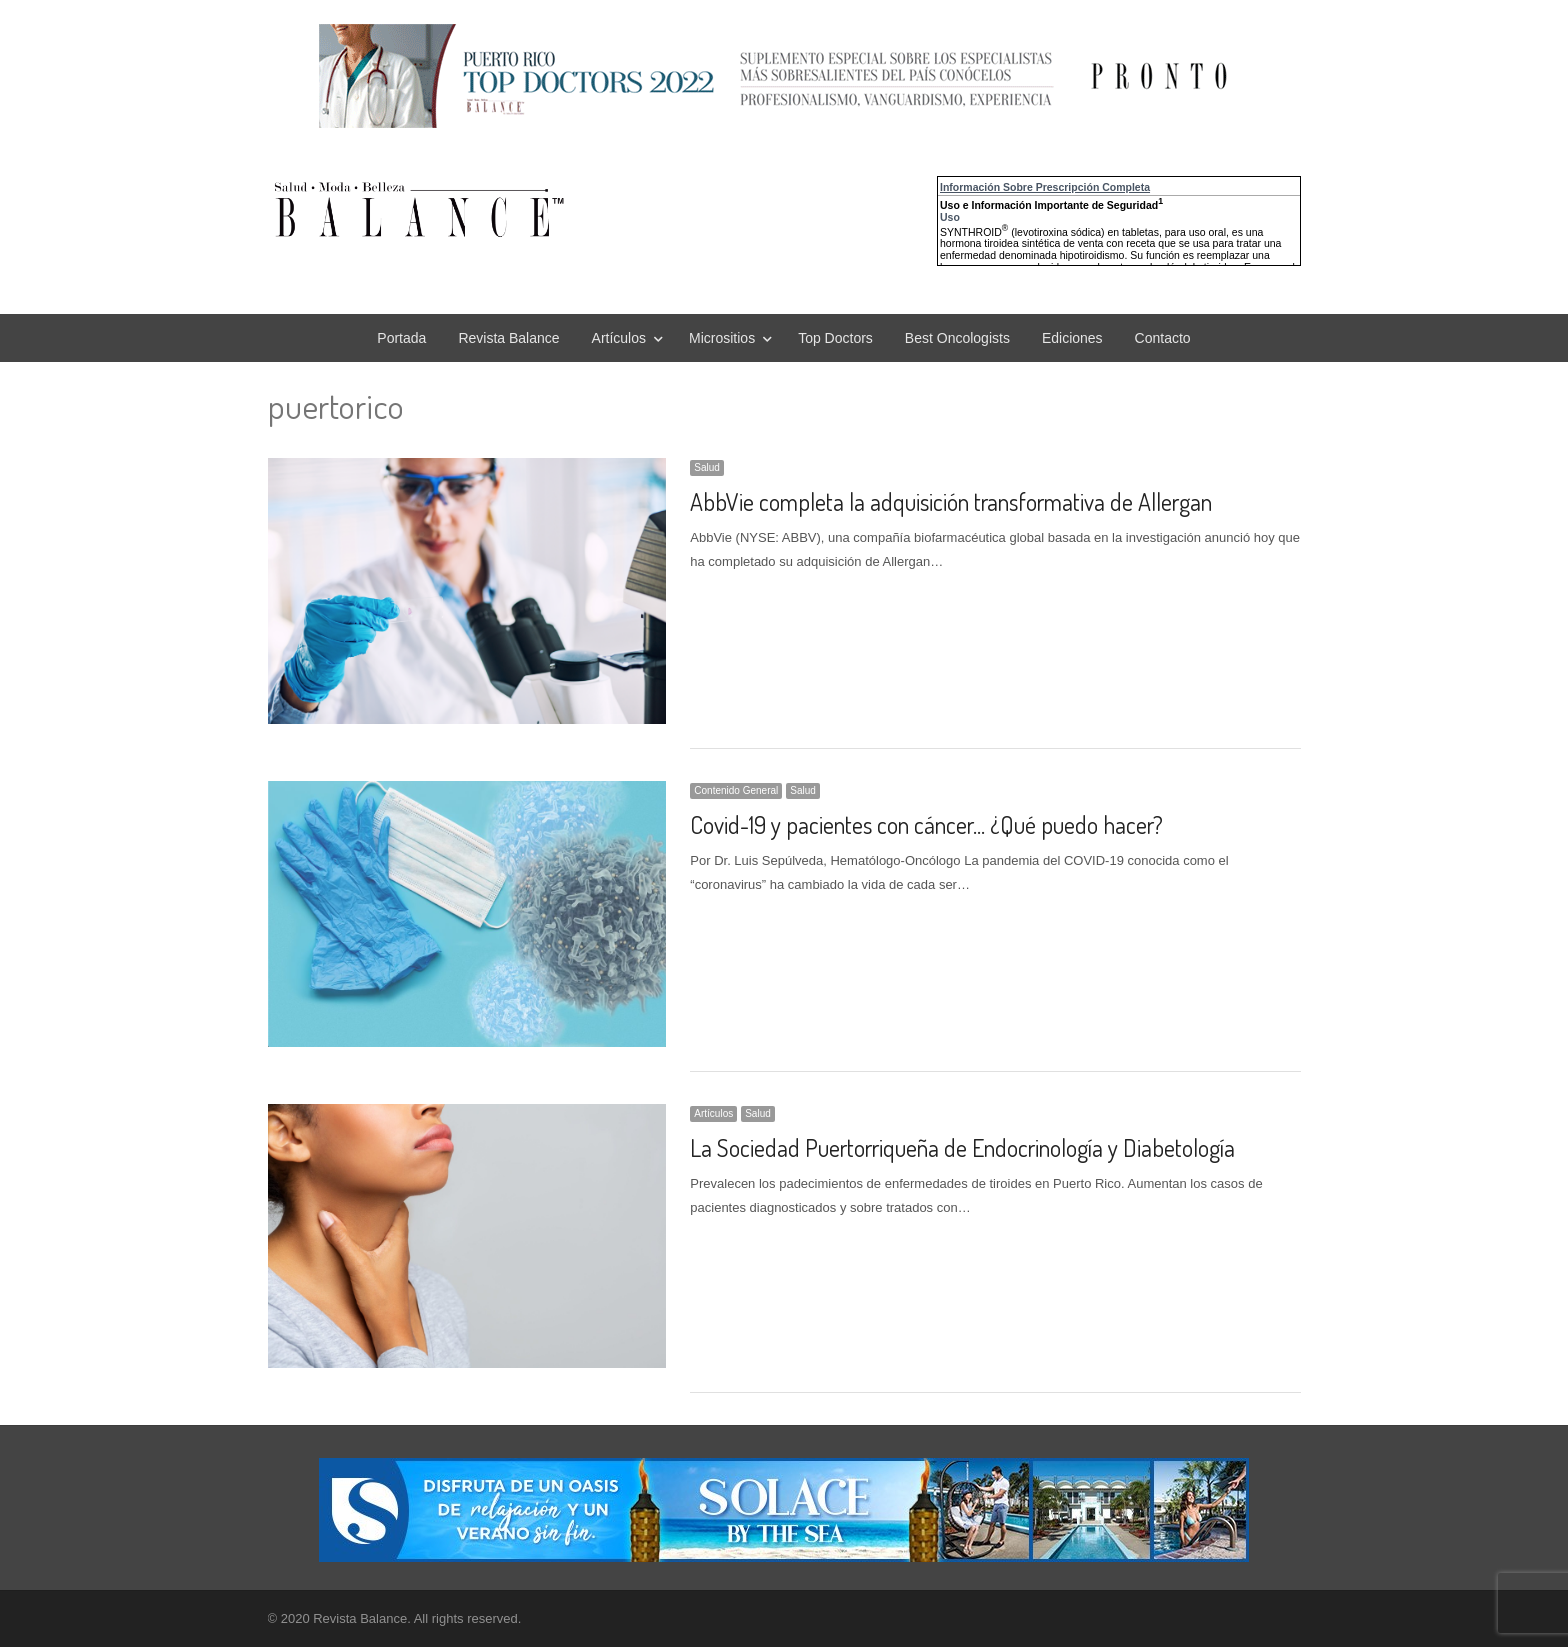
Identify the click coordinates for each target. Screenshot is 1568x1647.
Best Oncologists (957, 338)
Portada (401, 338)
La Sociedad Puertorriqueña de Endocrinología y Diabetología (962, 1147)
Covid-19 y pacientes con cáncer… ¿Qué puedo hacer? (926, 824)
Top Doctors (835, 338)
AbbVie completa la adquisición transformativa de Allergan (951, 501)
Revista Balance (508, 338)
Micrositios (722, 338)
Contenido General (736, 790)
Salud (707, 467)
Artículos (619, 338)
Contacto (1163, 338)
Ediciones (1072, 338)
